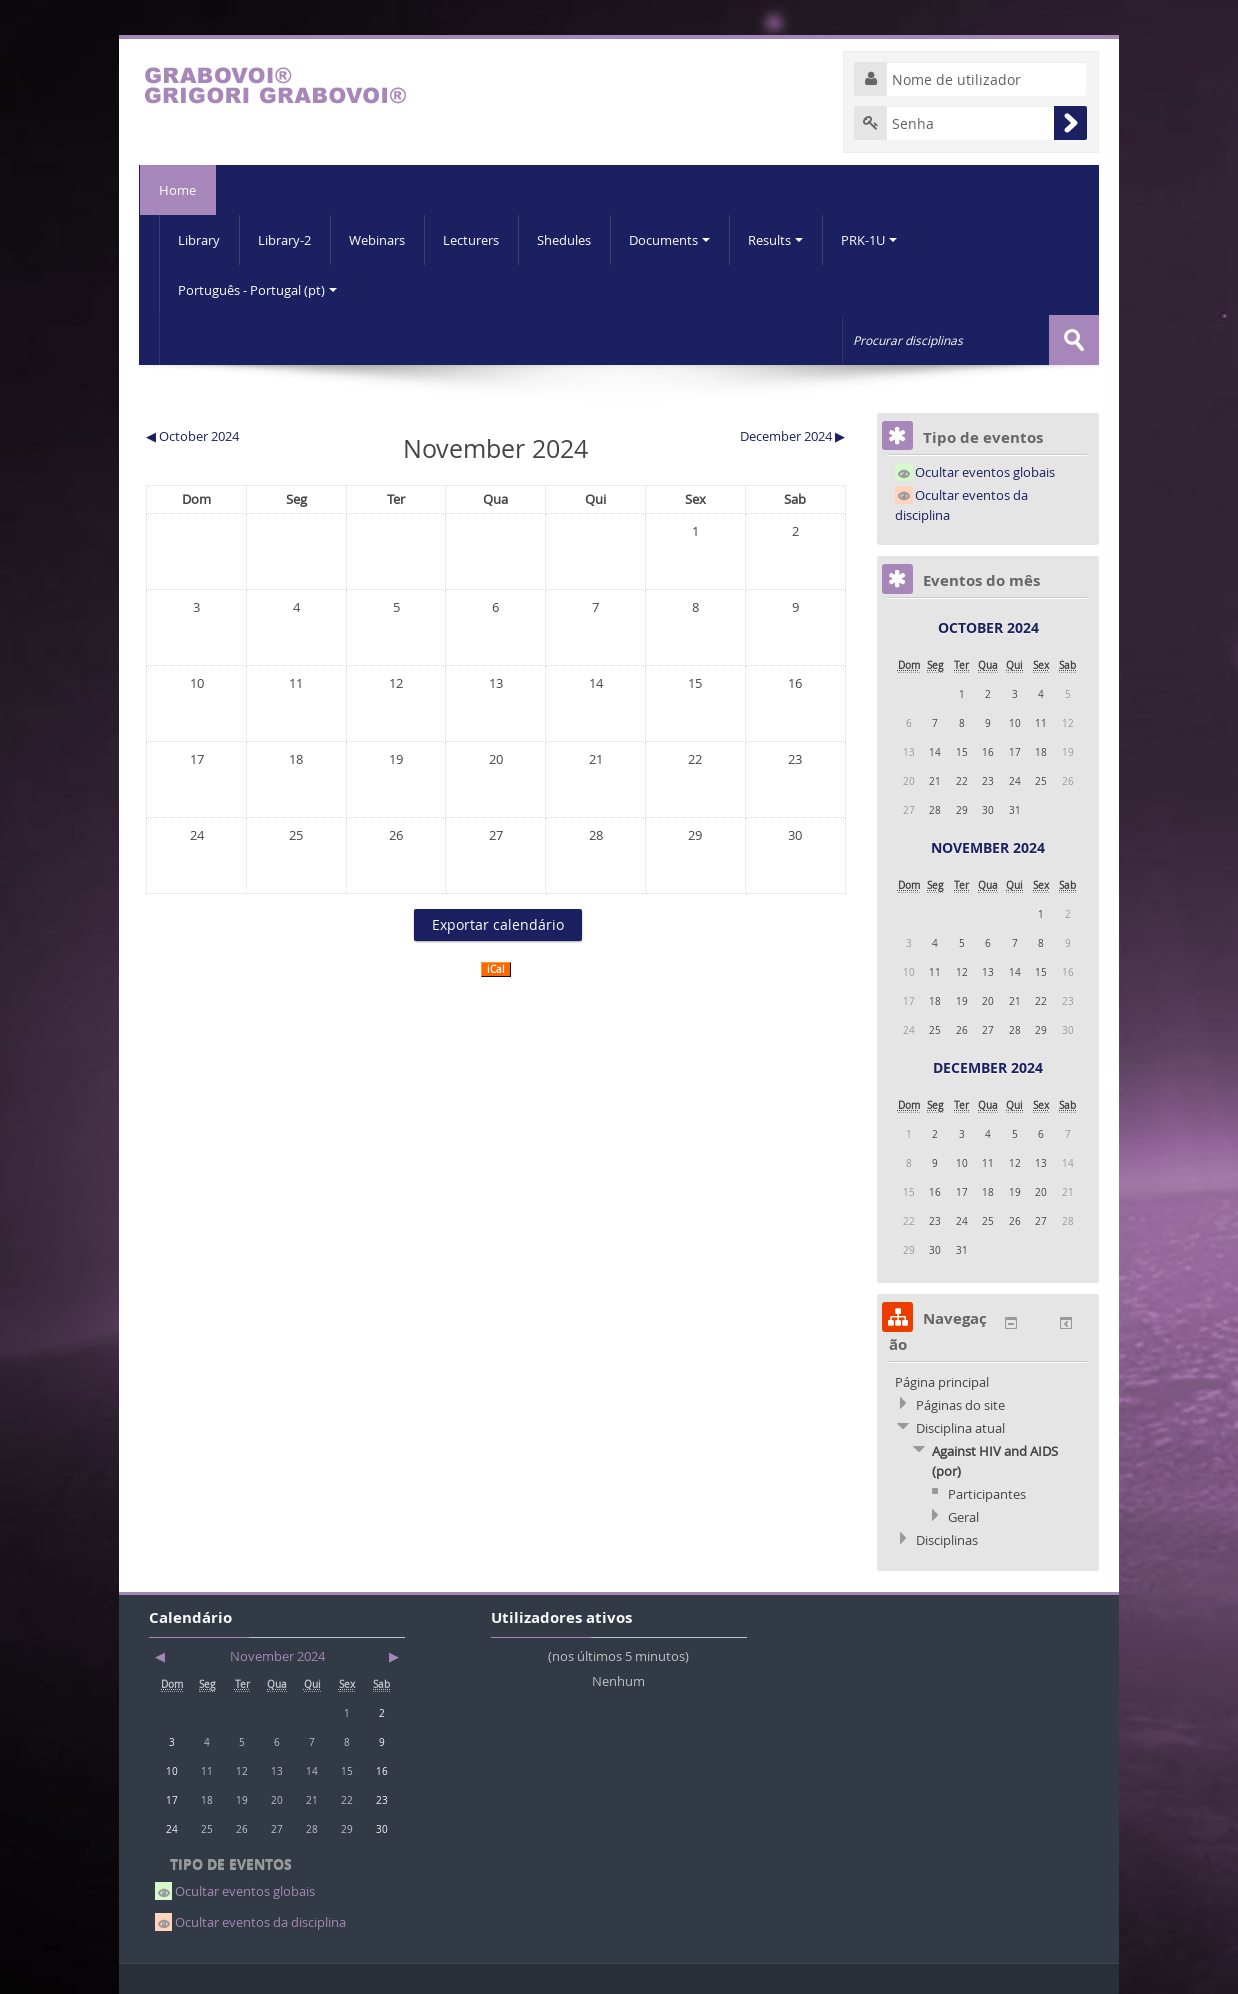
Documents (669, 240)
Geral (963, 1517)
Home (177, 190)
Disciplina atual (960, 1428)
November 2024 (988, 847)
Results (775, 240)
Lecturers (471, 240)
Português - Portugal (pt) (257, 290)
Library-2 (284, 240)
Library (199, 240)
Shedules (564, 240)
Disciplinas (947, 1540)
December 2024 (988, 1067)
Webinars (377, 240)
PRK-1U (869, 240)
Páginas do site (960, 1405)
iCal (496, 969)
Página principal (942, 1382)
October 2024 (988, 627)
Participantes (987, 1494)
